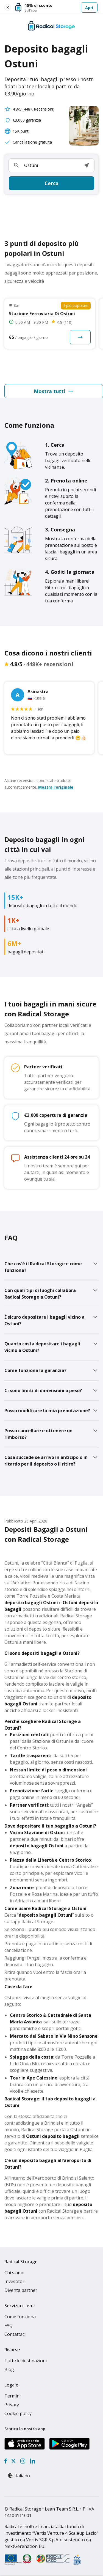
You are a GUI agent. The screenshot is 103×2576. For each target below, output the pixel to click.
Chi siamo (14, 2273)
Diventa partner (20, 2290)
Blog (9, 2369)
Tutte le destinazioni (25, 2361)
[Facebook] (5, 2461)
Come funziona (20, 2317)
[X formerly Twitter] (13, 2461)
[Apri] (56, 7)
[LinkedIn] (32, 2461)
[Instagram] (22, 2461)
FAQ (8, 2325)
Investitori (15, 2281)
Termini (12, 2396)
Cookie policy (18, 2413)
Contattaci (15, 2334)
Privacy (11, 2405)
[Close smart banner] (7, 7)
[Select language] (25, 2475)
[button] (86, 165)
